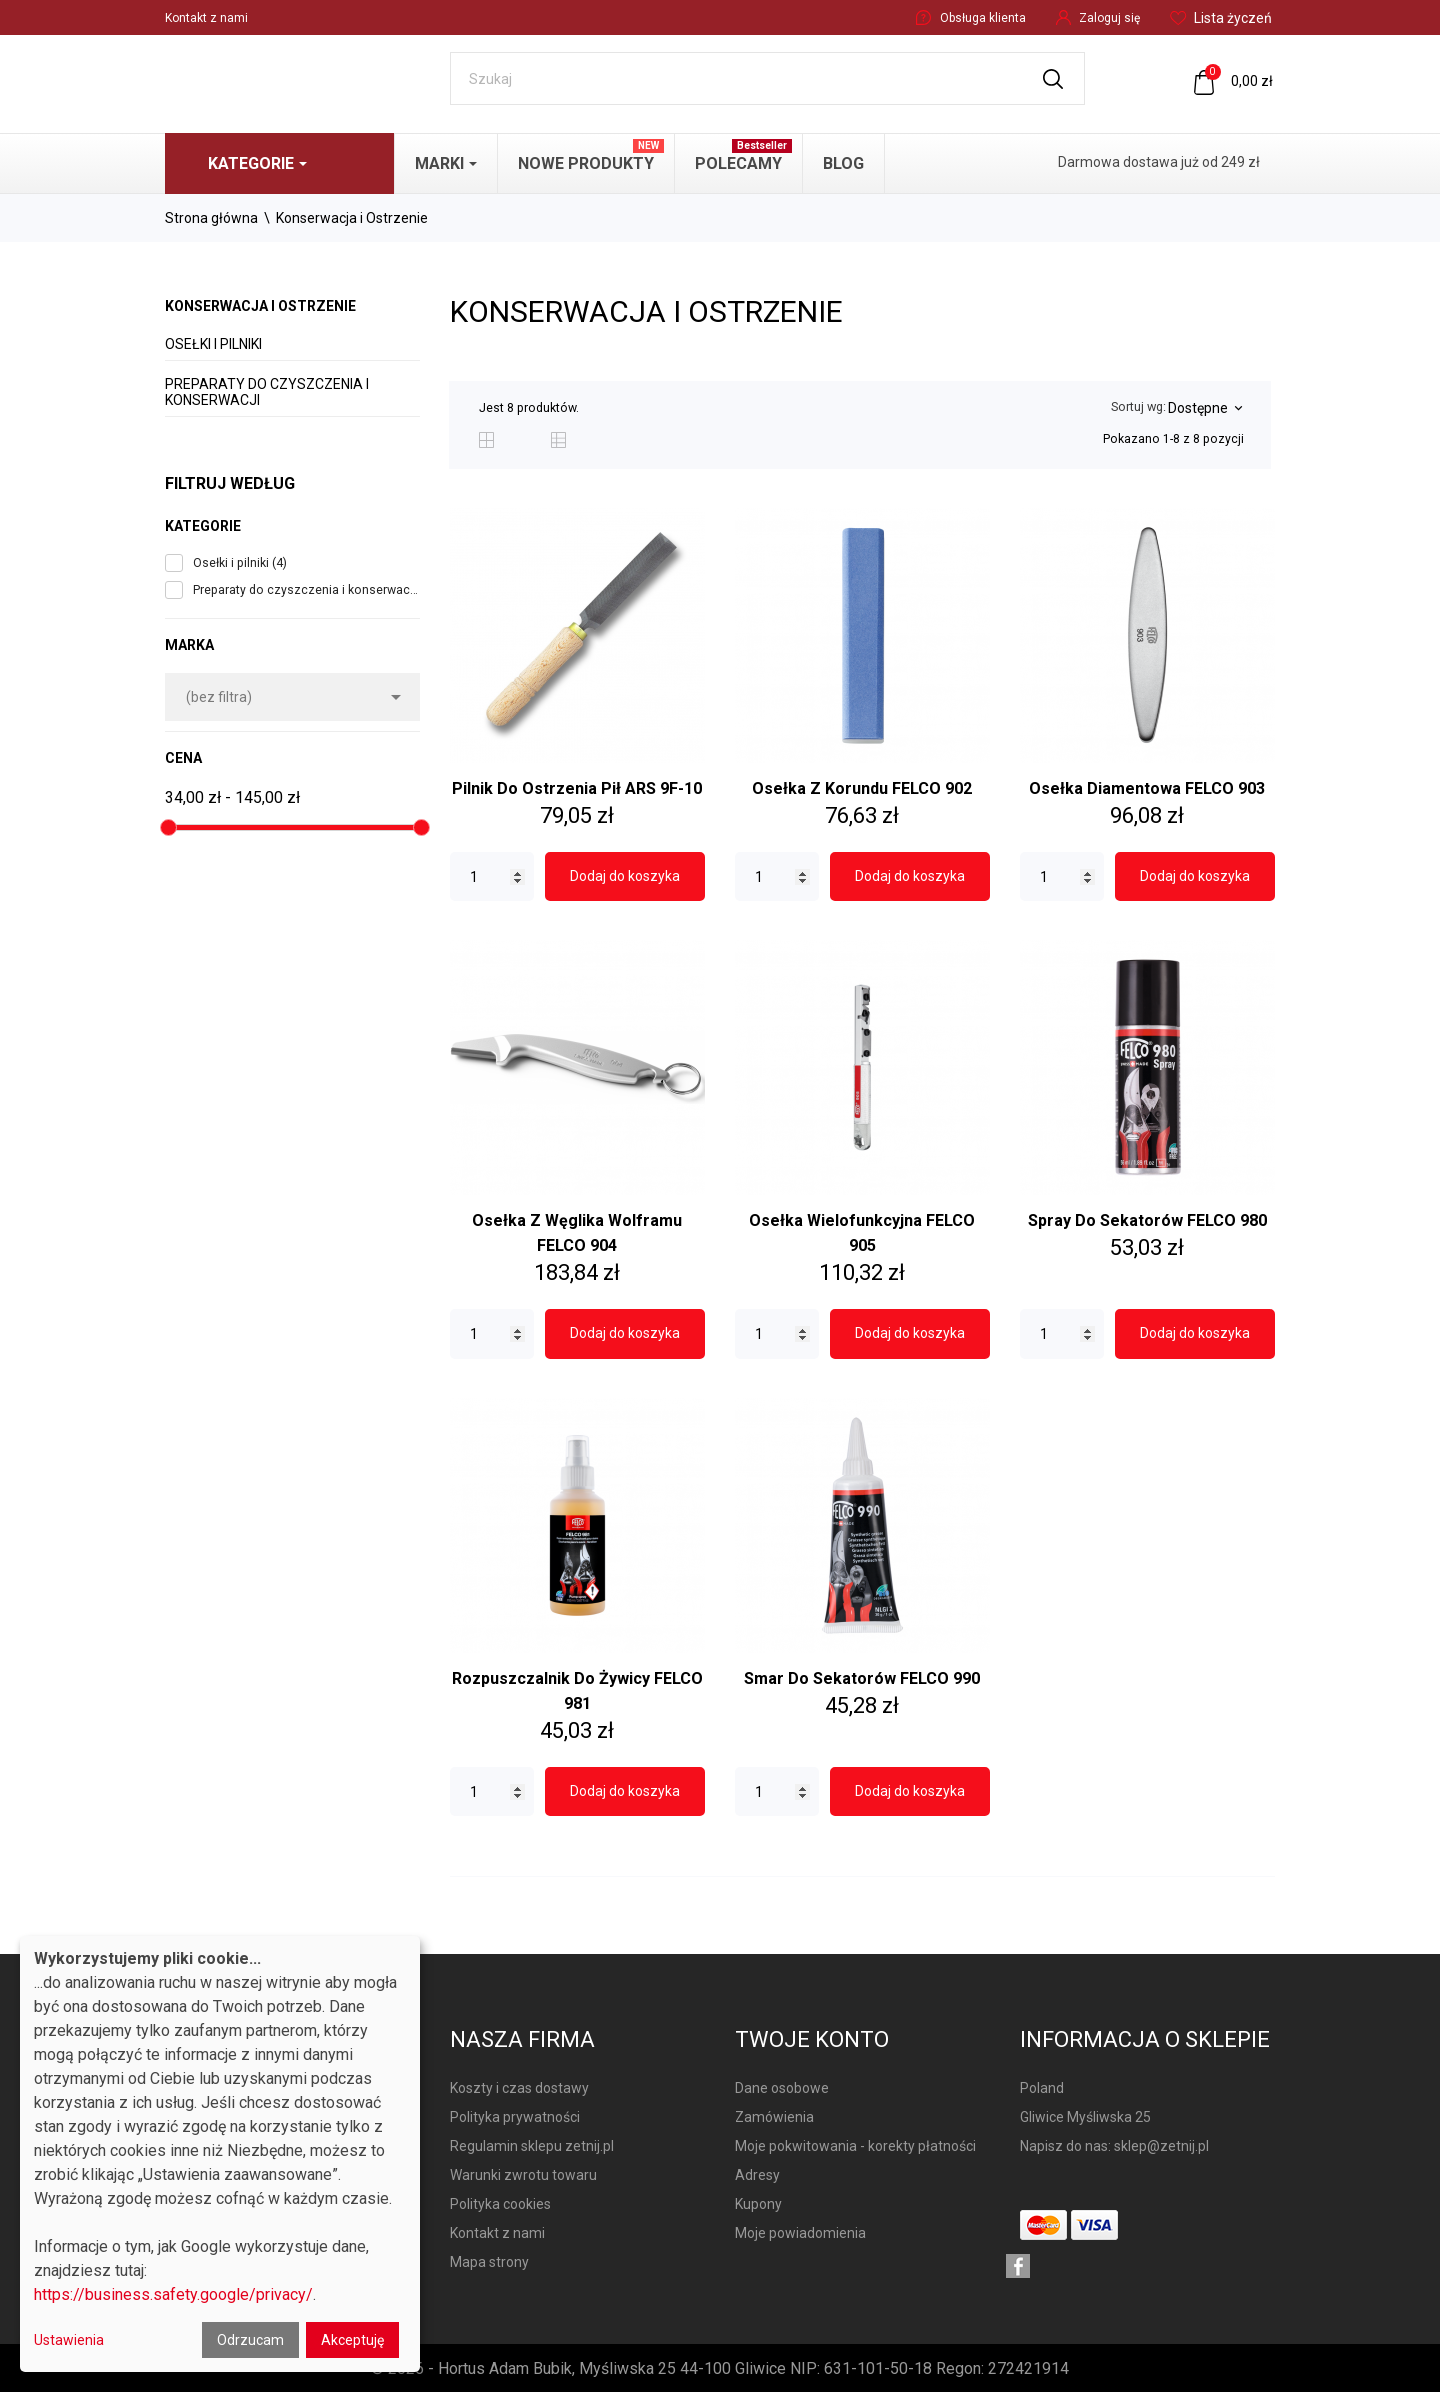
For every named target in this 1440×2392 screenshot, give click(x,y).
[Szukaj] (767, 78)
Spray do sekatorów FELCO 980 (1147, 1220)
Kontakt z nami (206, 18)
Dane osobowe (782, 2088)
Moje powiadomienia (800, 2233)
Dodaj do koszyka (625, 876)
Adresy (757, 2175)
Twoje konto (812, 2039)
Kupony (758, 2204)
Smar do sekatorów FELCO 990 (862, 1678)
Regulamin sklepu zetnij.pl (532, 2146)
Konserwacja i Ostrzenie (260, 306)
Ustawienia (69, 2340)
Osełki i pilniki (213, 344)
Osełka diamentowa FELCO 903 (1147, 788)
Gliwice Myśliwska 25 (1085, 2117)
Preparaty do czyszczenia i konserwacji (267, 392)
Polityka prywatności (515, 2117)
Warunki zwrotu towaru (523, 2175)
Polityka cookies (500, 2204)
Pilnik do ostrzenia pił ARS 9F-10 (577, 788)
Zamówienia (774, 2117)
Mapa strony (489, 2262)
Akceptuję (352, 2340)
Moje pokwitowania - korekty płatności (855, 2146)
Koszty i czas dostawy (519, 2088)
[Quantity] (492, 877)
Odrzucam (250, 2340)
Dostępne (1204, 408)
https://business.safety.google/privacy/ (173, 2294)
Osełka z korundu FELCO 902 (862, 788)
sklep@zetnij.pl (1161, 2146)
